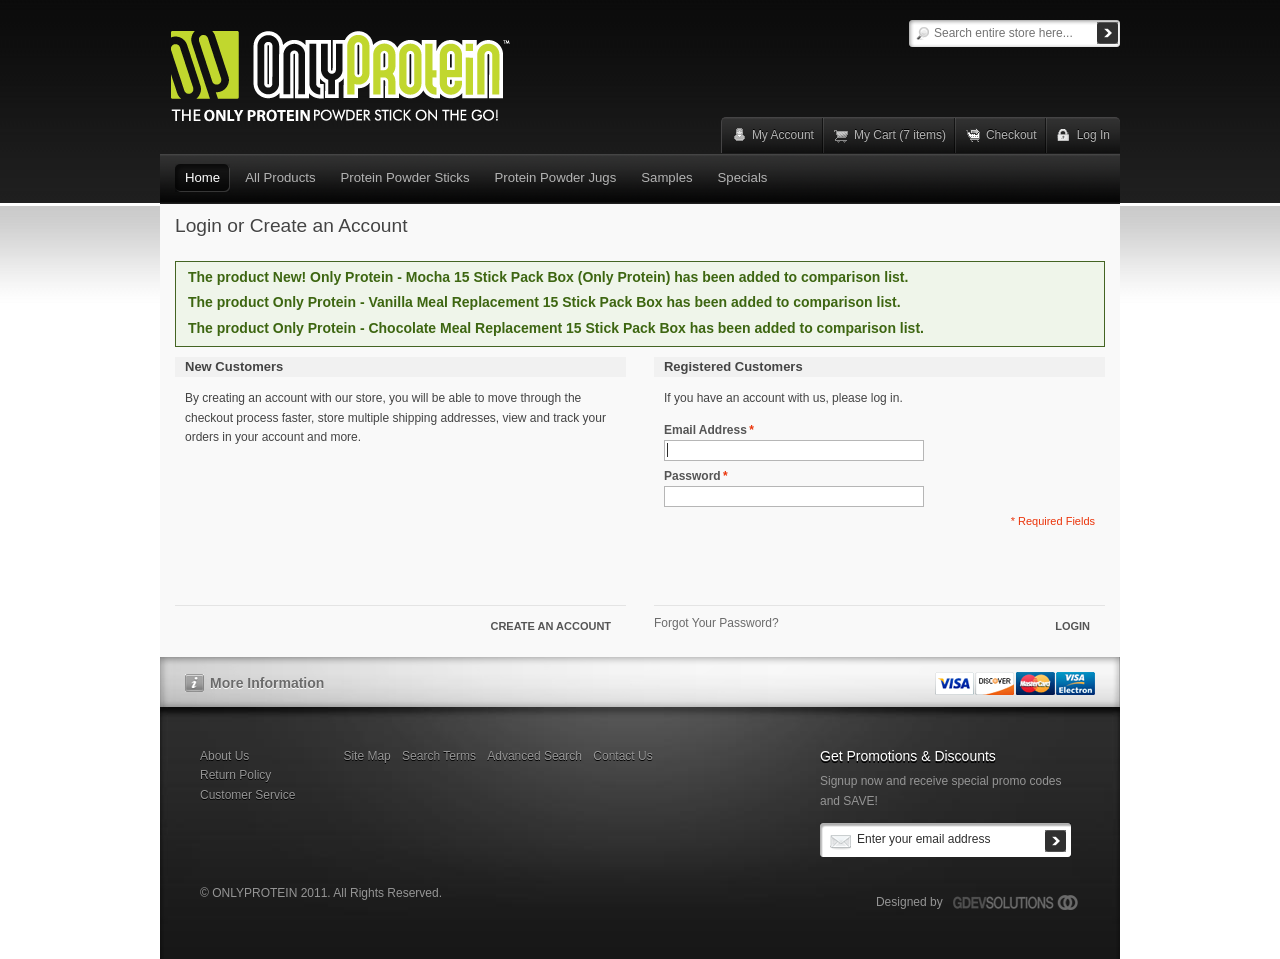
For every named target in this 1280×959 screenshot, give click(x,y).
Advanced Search (534, 756)
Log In (1093, 135)
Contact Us (622, 756)
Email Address (705, 430)
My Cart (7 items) (900, 135)
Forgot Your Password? (716, 623)
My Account (783, 135)
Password (692, 476)
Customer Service (247, 795)
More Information (267, 683)
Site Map (366, 756)
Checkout (1011, 135)
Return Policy (235, 775)
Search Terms (439, 756)
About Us (224, 756)
